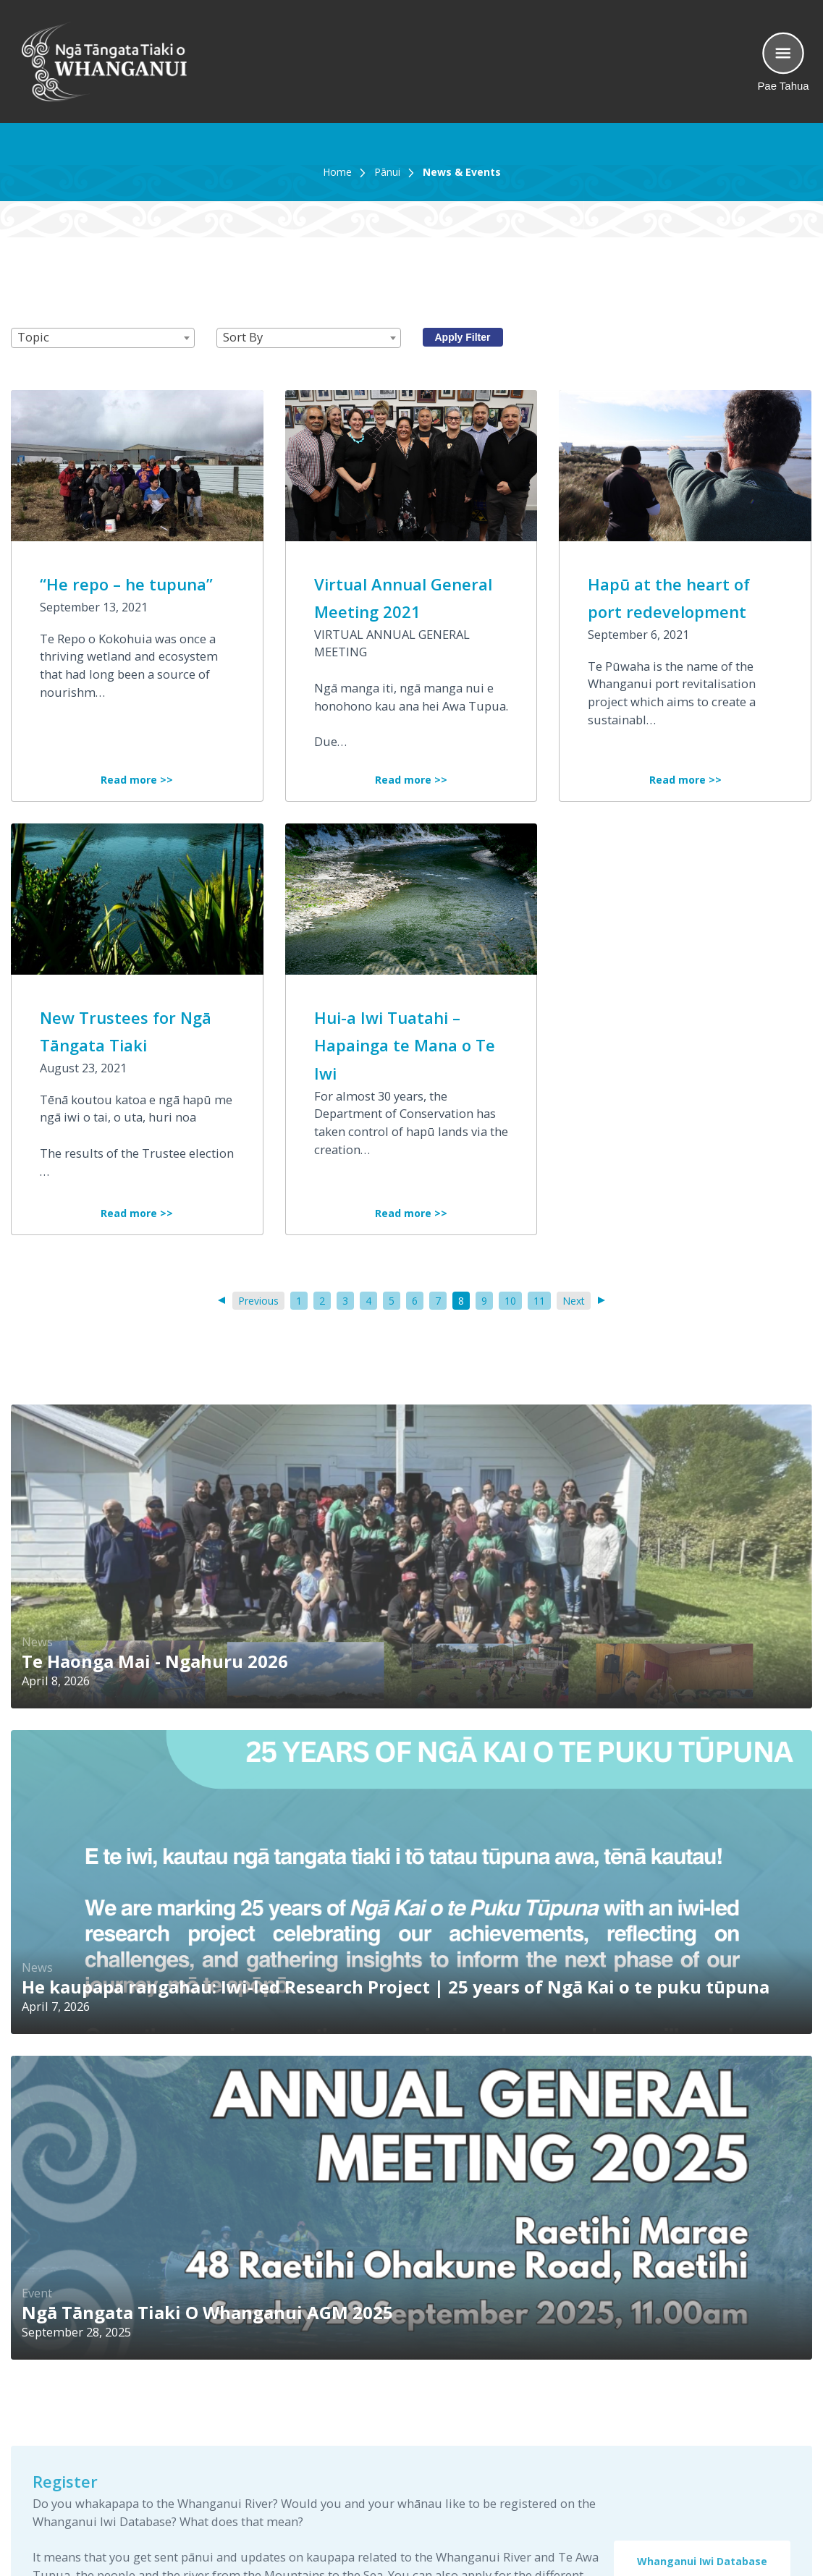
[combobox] (103, 338)
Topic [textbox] (33, 337)
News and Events (643, 2426)
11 (539, 1301)
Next (576, 1301)
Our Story (622, 2390)
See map (352, 2435)
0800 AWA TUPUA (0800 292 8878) (405, 2381)
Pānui (387, 172)
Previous (255, 1301)
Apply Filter (463, 337)
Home (337, 172)
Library (616, 2408)
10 (510, 1301)
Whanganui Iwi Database (702, 1916)
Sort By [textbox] (243, 337)
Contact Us (626, 2444)
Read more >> (137, 780)
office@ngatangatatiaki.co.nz (408, 2479)
